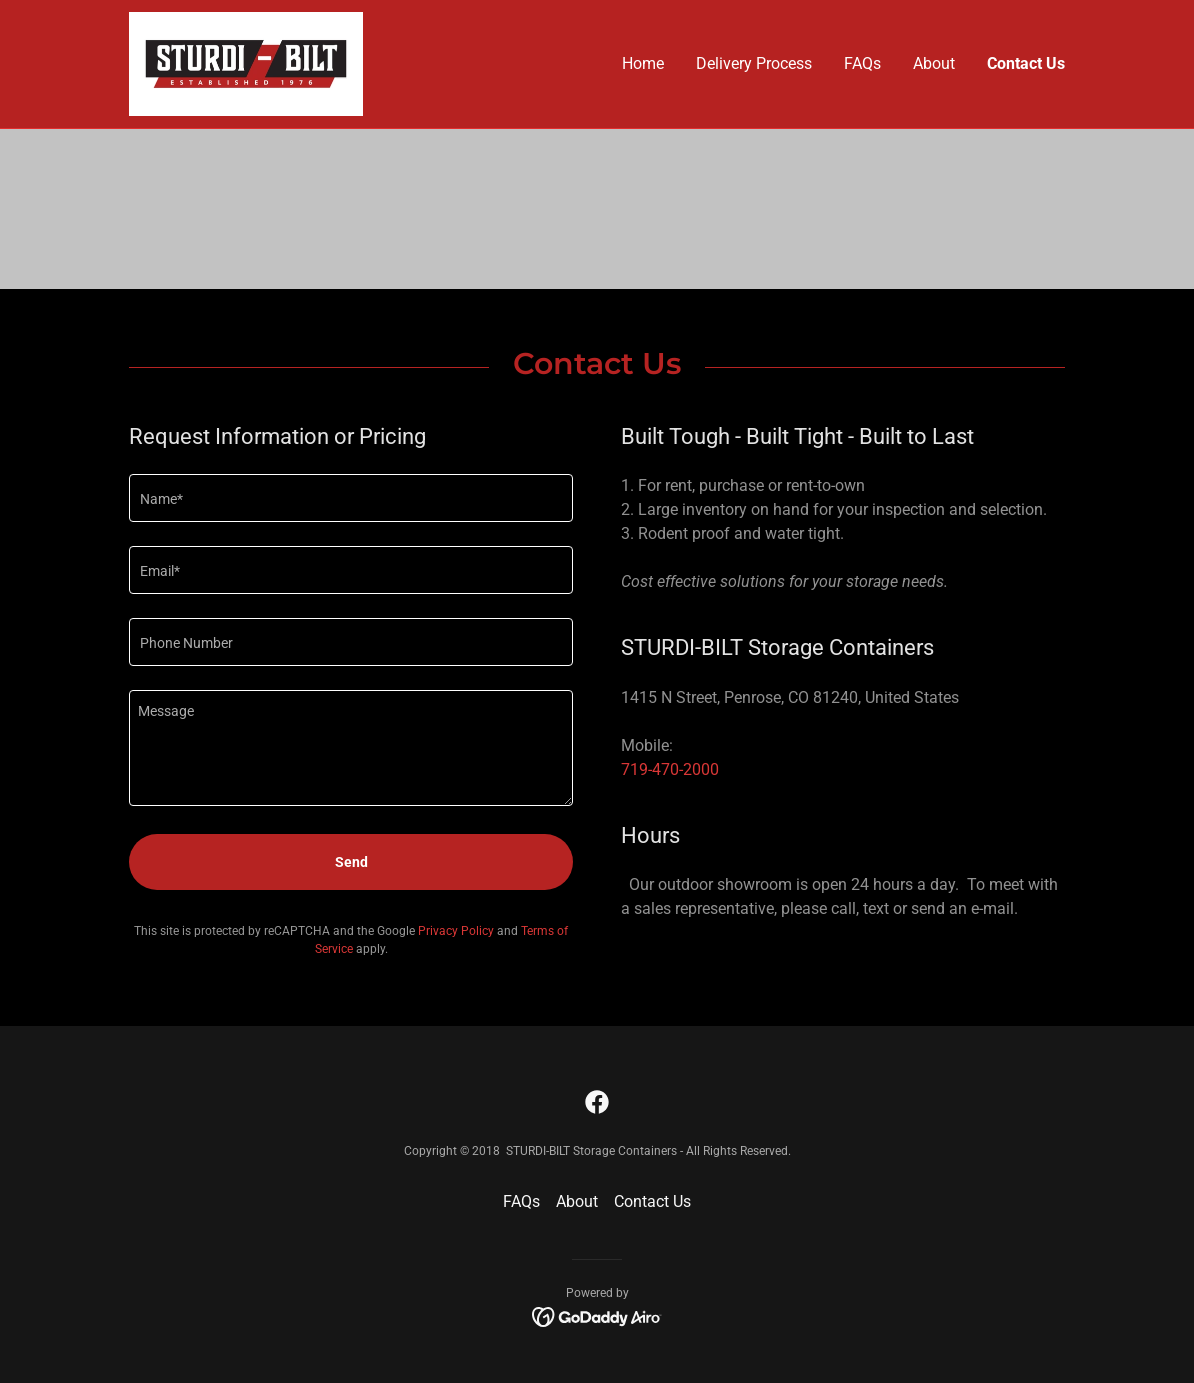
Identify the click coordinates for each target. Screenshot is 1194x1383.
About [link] (934, 63)
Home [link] (643, 63)
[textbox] (351, 498)
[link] (246, 62)
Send (351, 862)
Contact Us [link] (1026, 63)
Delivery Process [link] (754, 63)
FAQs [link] (862, 63)
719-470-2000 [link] (670, 769)
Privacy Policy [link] (456, 931)
